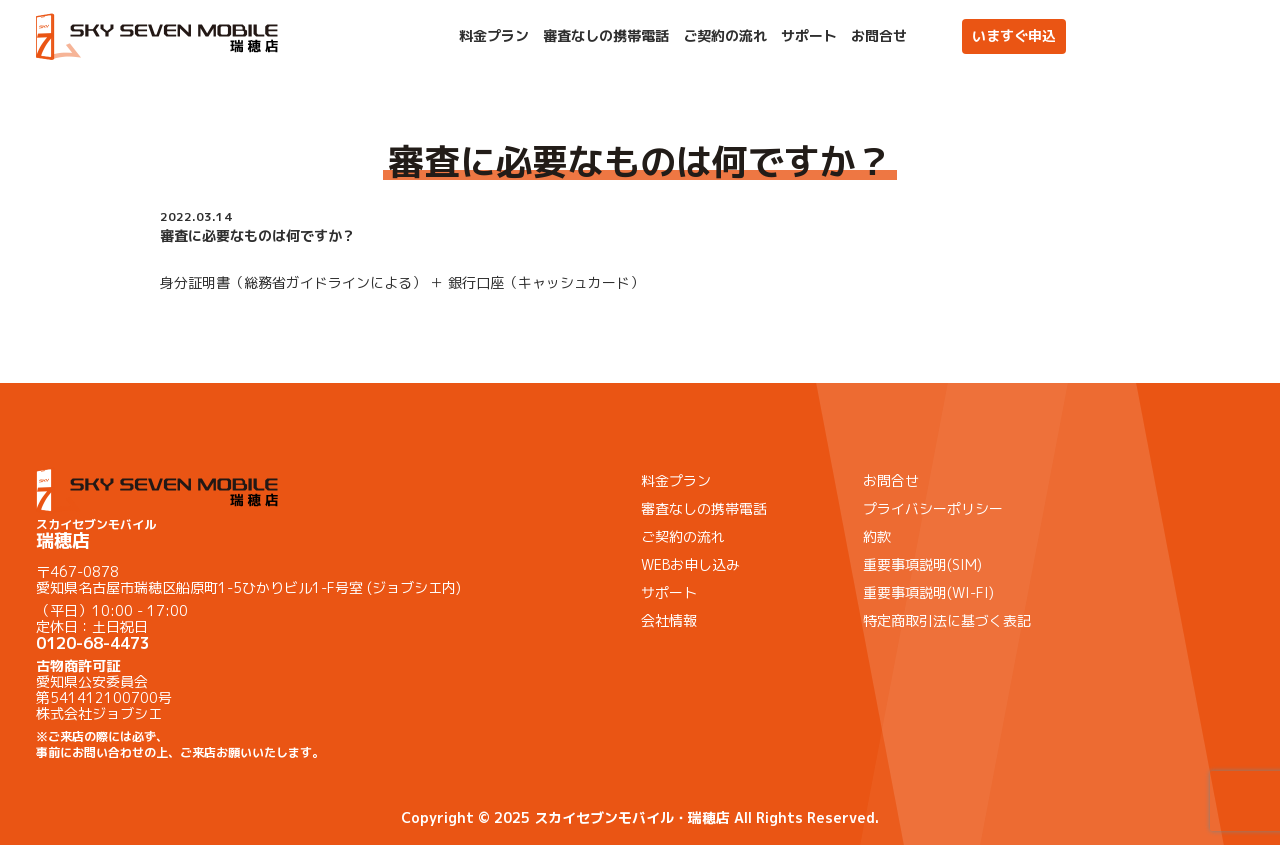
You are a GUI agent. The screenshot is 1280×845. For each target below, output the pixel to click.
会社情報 (669, 620)
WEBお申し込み (690, 564)
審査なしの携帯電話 (606, 36)
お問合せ (879, 36)
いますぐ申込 (1014, 35)
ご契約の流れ (725, 36)
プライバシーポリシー (933, 508)
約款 (877, 536)
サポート (809, 36)
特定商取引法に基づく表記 (947, 620)
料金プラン (494, 36)
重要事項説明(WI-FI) (928, 592)
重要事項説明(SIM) (922, 564)
